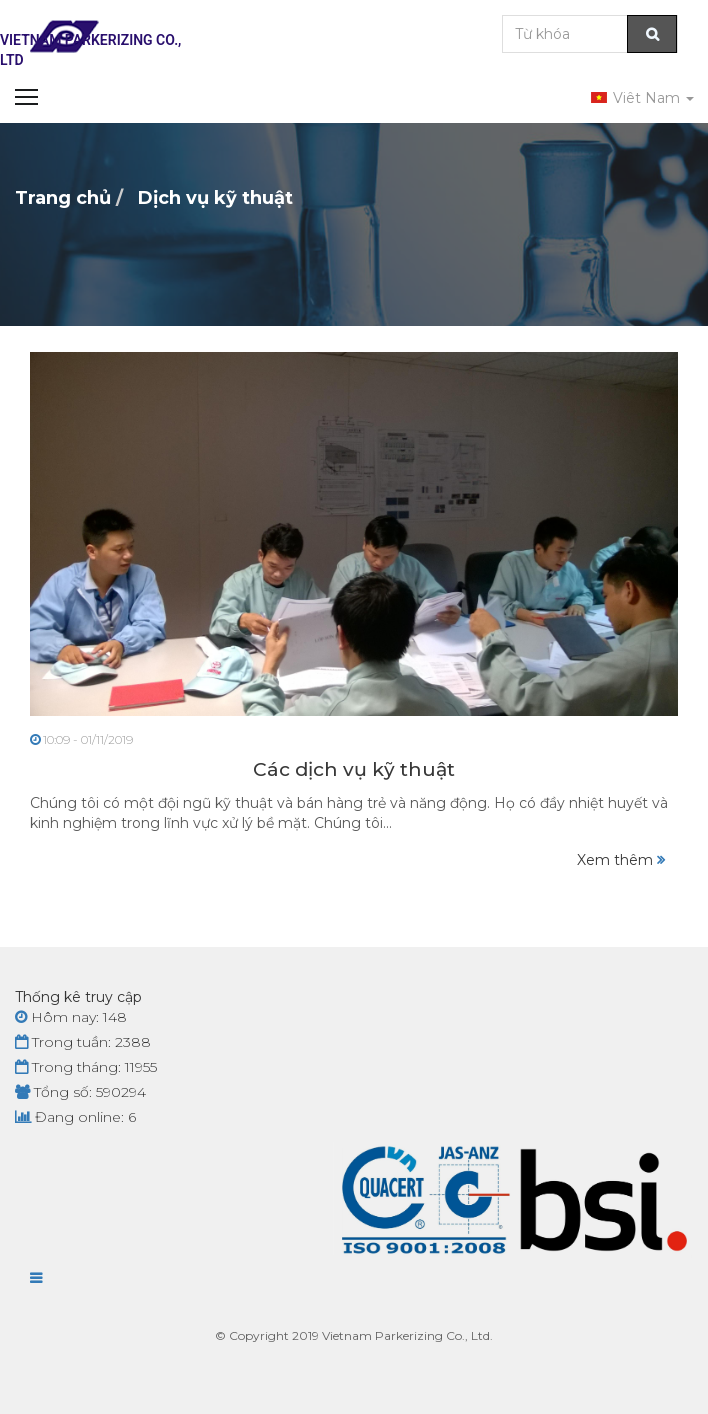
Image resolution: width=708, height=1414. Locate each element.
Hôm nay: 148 (71, 1017)
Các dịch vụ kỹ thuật (354, 769)
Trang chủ (63, 198)
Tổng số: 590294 (80, 1092)
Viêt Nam (642, 98)
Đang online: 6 (75, 1117)
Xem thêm (621, 860)
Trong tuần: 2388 (83, 1042)
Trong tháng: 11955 (86, 1067)
